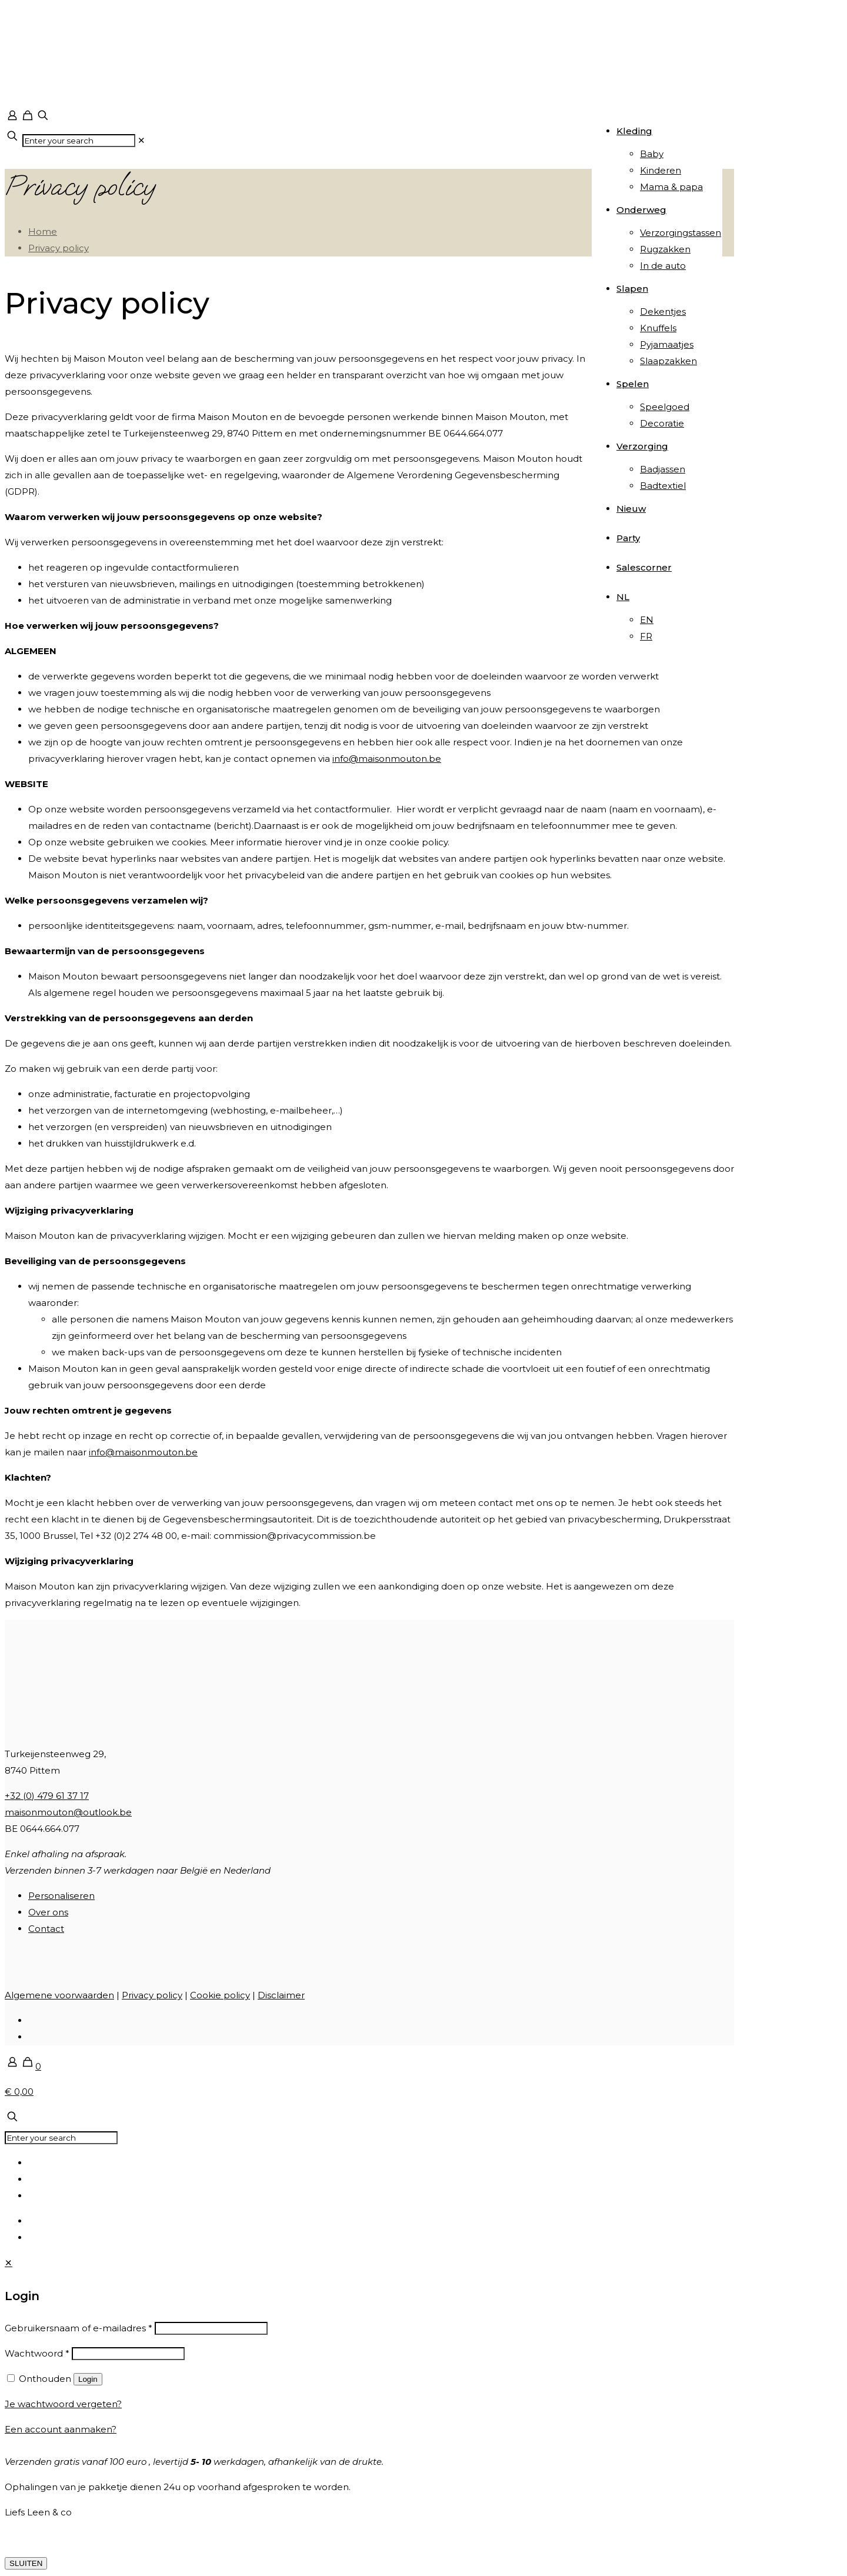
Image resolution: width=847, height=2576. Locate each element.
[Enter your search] (78, 140)
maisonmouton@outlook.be (68, 1812)
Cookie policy (220, 1995)
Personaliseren (61, 1895)
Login (88, 2379)
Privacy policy (58, 248)
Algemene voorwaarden (59, 1995)
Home (42, 231)
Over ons (48, 1912)
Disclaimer (281, 1995)
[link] (141, 140)
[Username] (211, 2328)
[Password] (128, 2353)
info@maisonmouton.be (386, 758)
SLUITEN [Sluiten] (25, 2563)
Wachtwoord (37, 2353)
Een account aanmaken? (60, 2429)
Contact (46, 1928)
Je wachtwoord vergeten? (63, 2404)
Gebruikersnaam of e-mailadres (78, 2328)
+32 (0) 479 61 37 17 (47, 1795)
